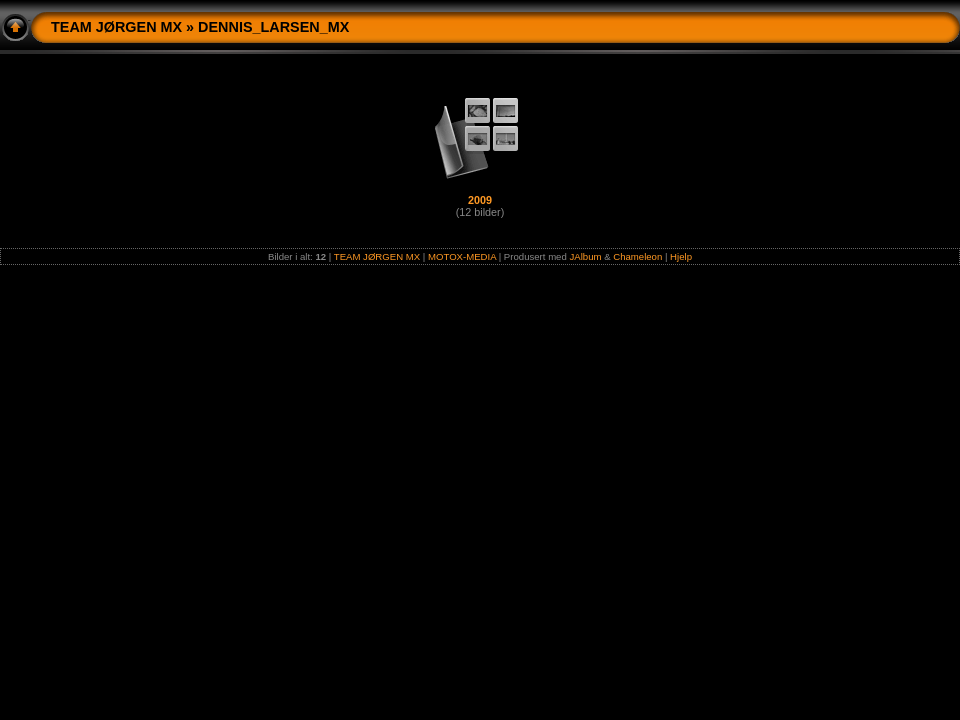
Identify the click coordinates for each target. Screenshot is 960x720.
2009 (480, 200)
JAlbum (585, 256)
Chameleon (637, 256)
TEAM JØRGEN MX (116, 27)
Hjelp (681, 256)
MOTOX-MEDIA (462, 256)
